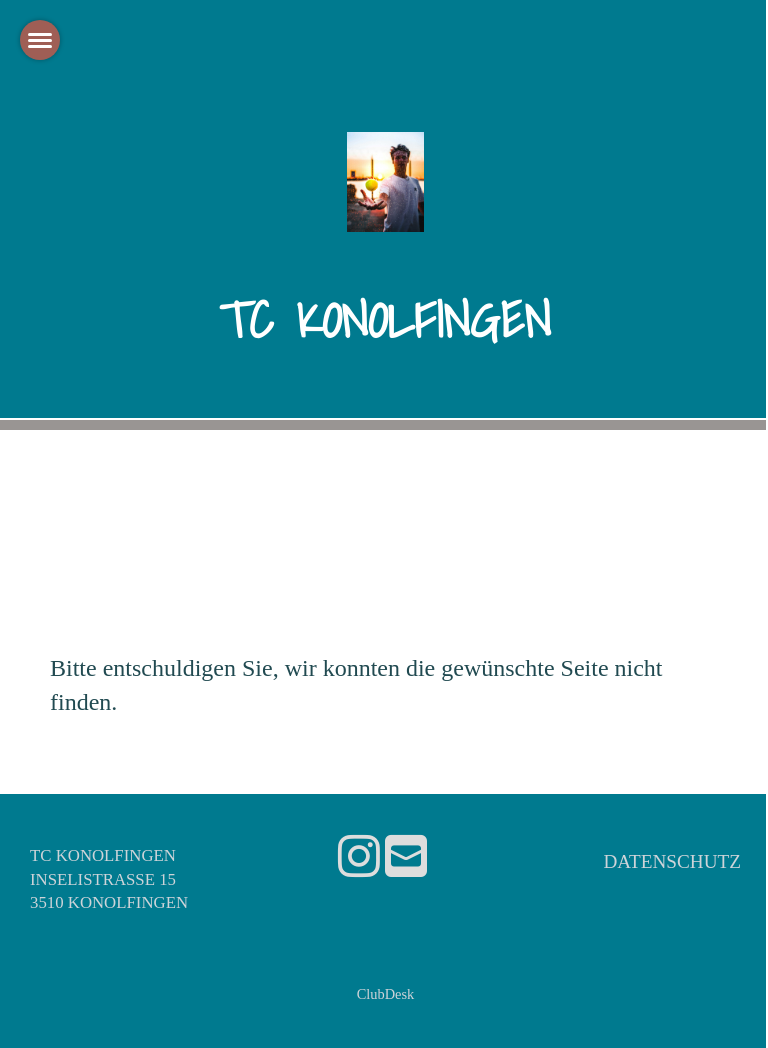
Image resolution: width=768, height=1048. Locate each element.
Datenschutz (672, 861)
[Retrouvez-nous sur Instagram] (359, 857)
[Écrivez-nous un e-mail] (406, 857)
